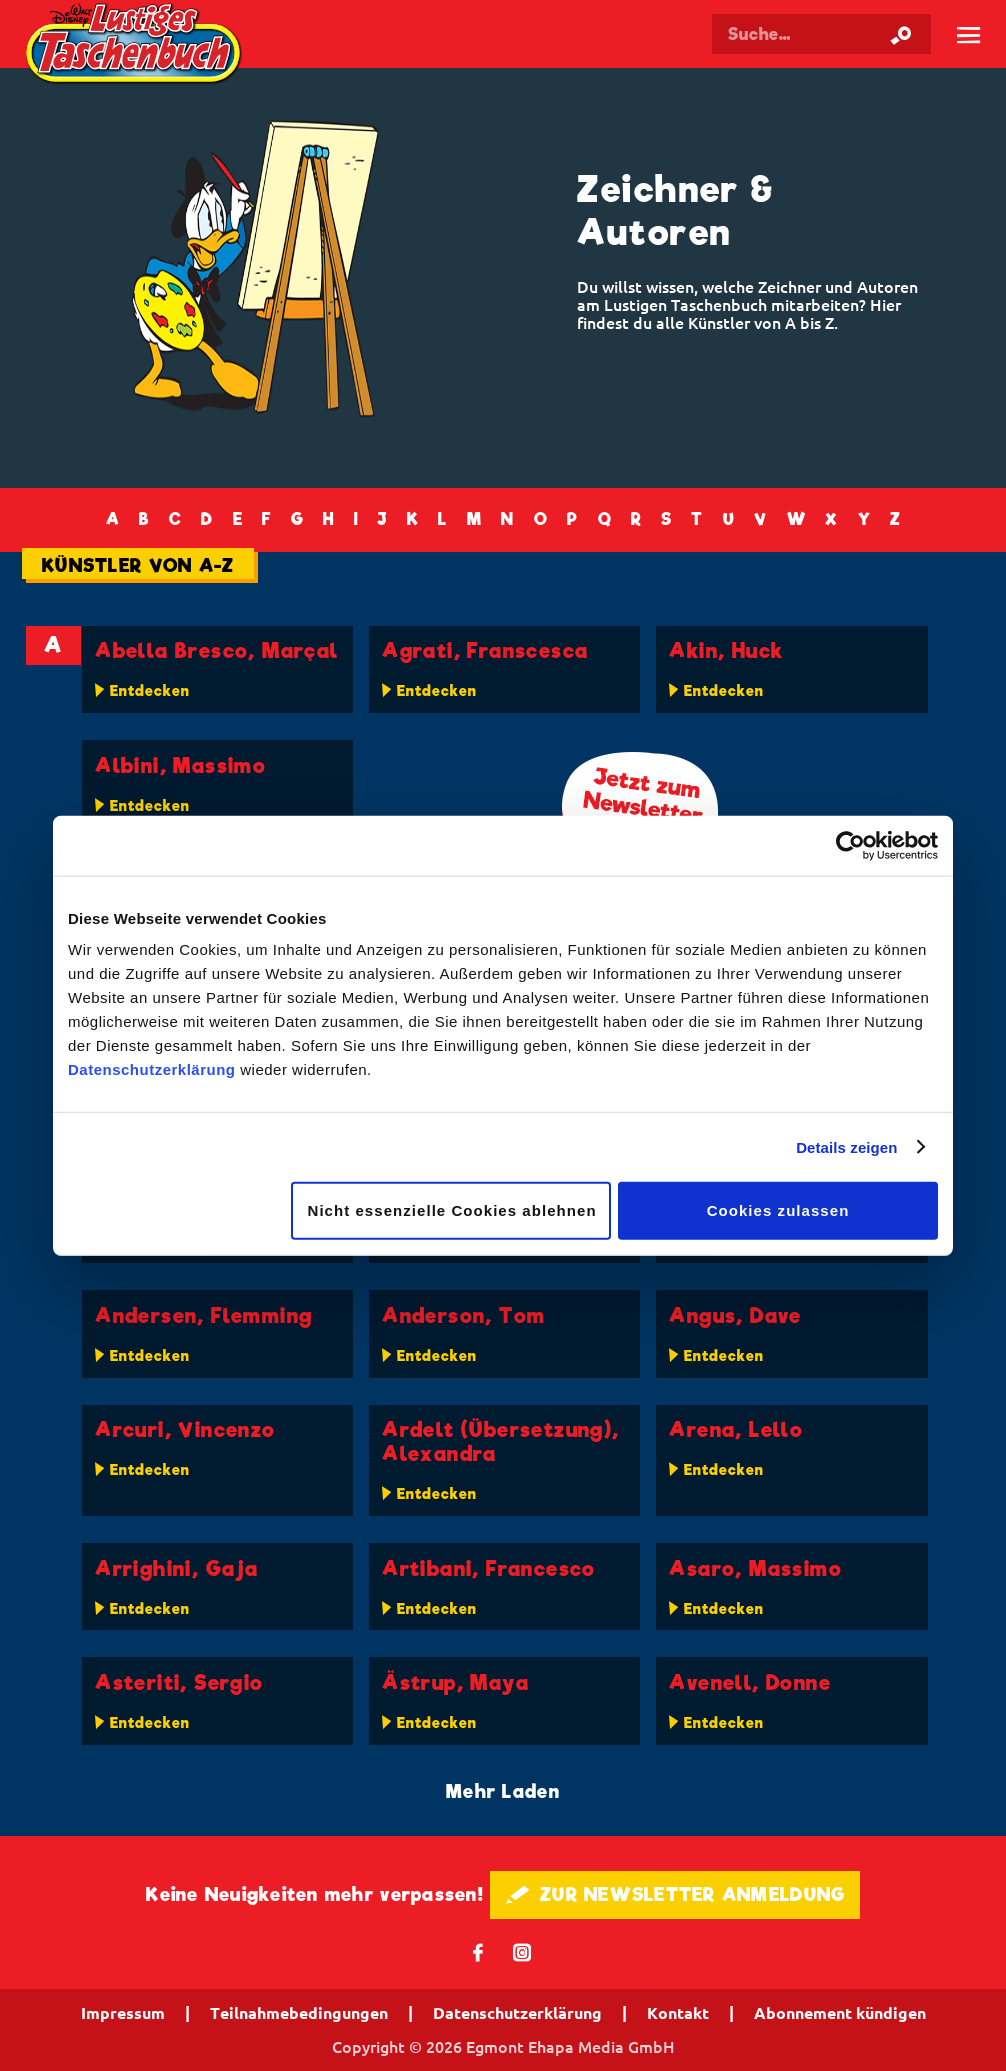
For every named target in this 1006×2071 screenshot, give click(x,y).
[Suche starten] (901, 34)
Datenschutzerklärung (152, 1069)
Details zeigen (846, 1146)
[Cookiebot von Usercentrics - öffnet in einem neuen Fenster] (850, 845)
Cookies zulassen (778, 1210)
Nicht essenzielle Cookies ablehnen (452, 1210)
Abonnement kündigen (840, 2013)
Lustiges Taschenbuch (135, 46)
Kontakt (678, 2013)
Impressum (123, 2013)
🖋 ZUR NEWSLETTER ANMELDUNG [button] (675, 1894)
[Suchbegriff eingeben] (821, 34)
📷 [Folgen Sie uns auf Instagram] (522, 1951)
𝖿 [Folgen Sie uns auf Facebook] (478, 1951)
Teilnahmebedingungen (299, 2013)
